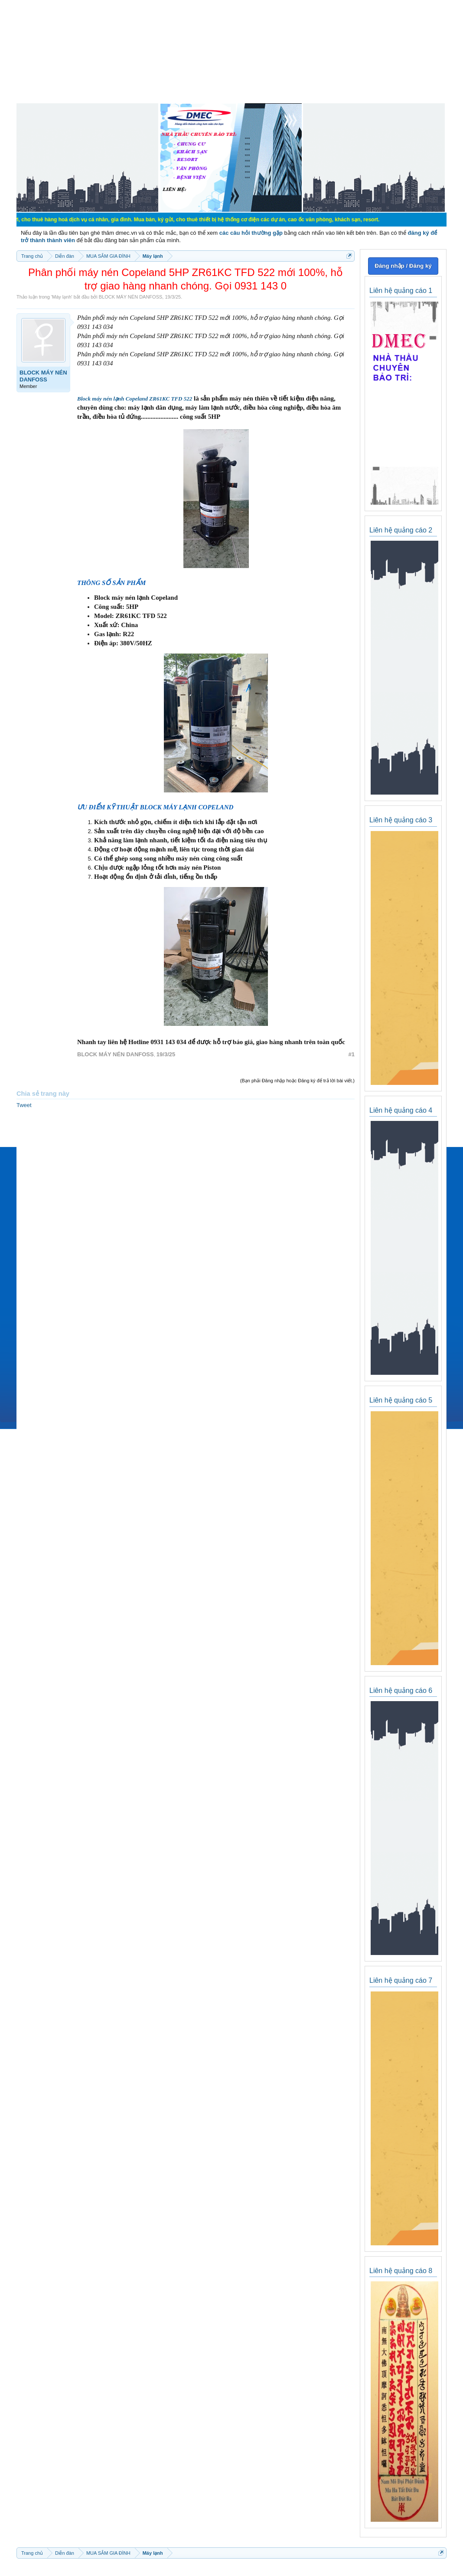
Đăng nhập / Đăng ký (403, 266)
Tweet (24, 1105)
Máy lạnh (62, 296)
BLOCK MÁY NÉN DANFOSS (131, 296)
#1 (352, 1054)
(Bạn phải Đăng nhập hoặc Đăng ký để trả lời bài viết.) (297, 1080)
